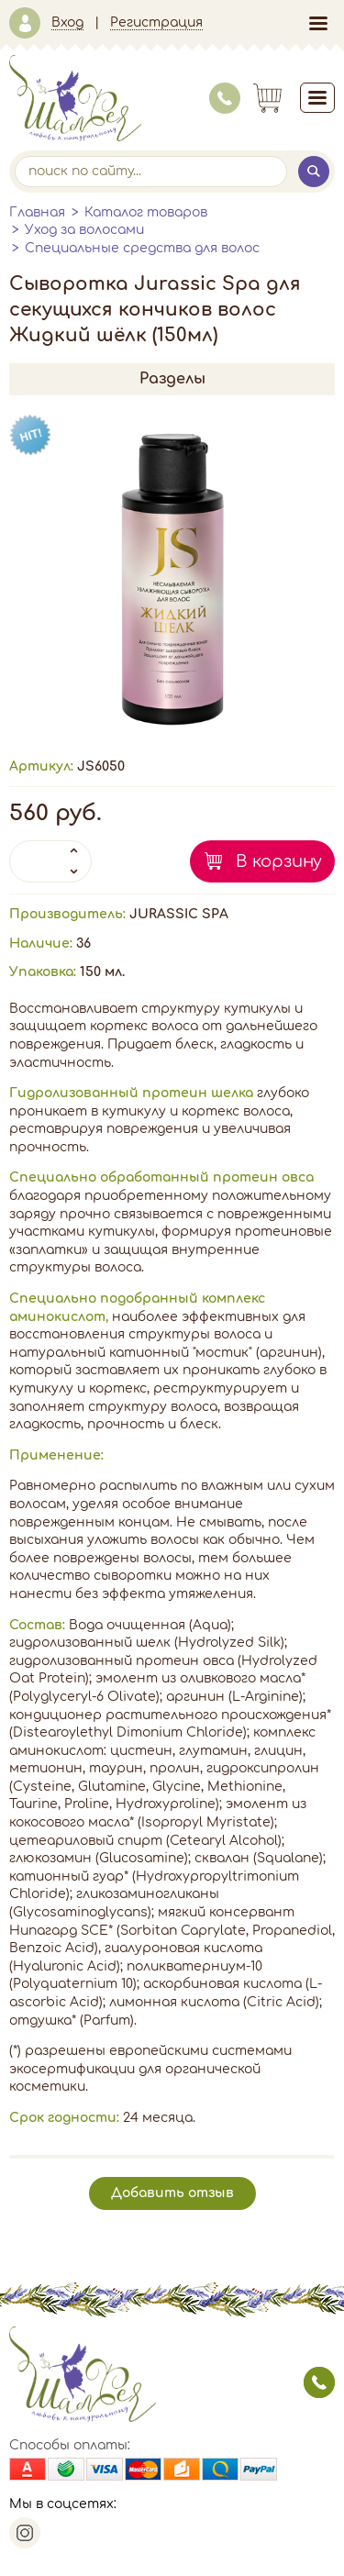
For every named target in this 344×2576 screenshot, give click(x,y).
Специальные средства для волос (142, 248)
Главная (37, 212)
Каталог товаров (145, 212)
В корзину (279, 861)
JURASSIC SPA (178, 914)
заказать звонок (319, 2382)
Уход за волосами (84, 230)
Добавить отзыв (172, 2193)
